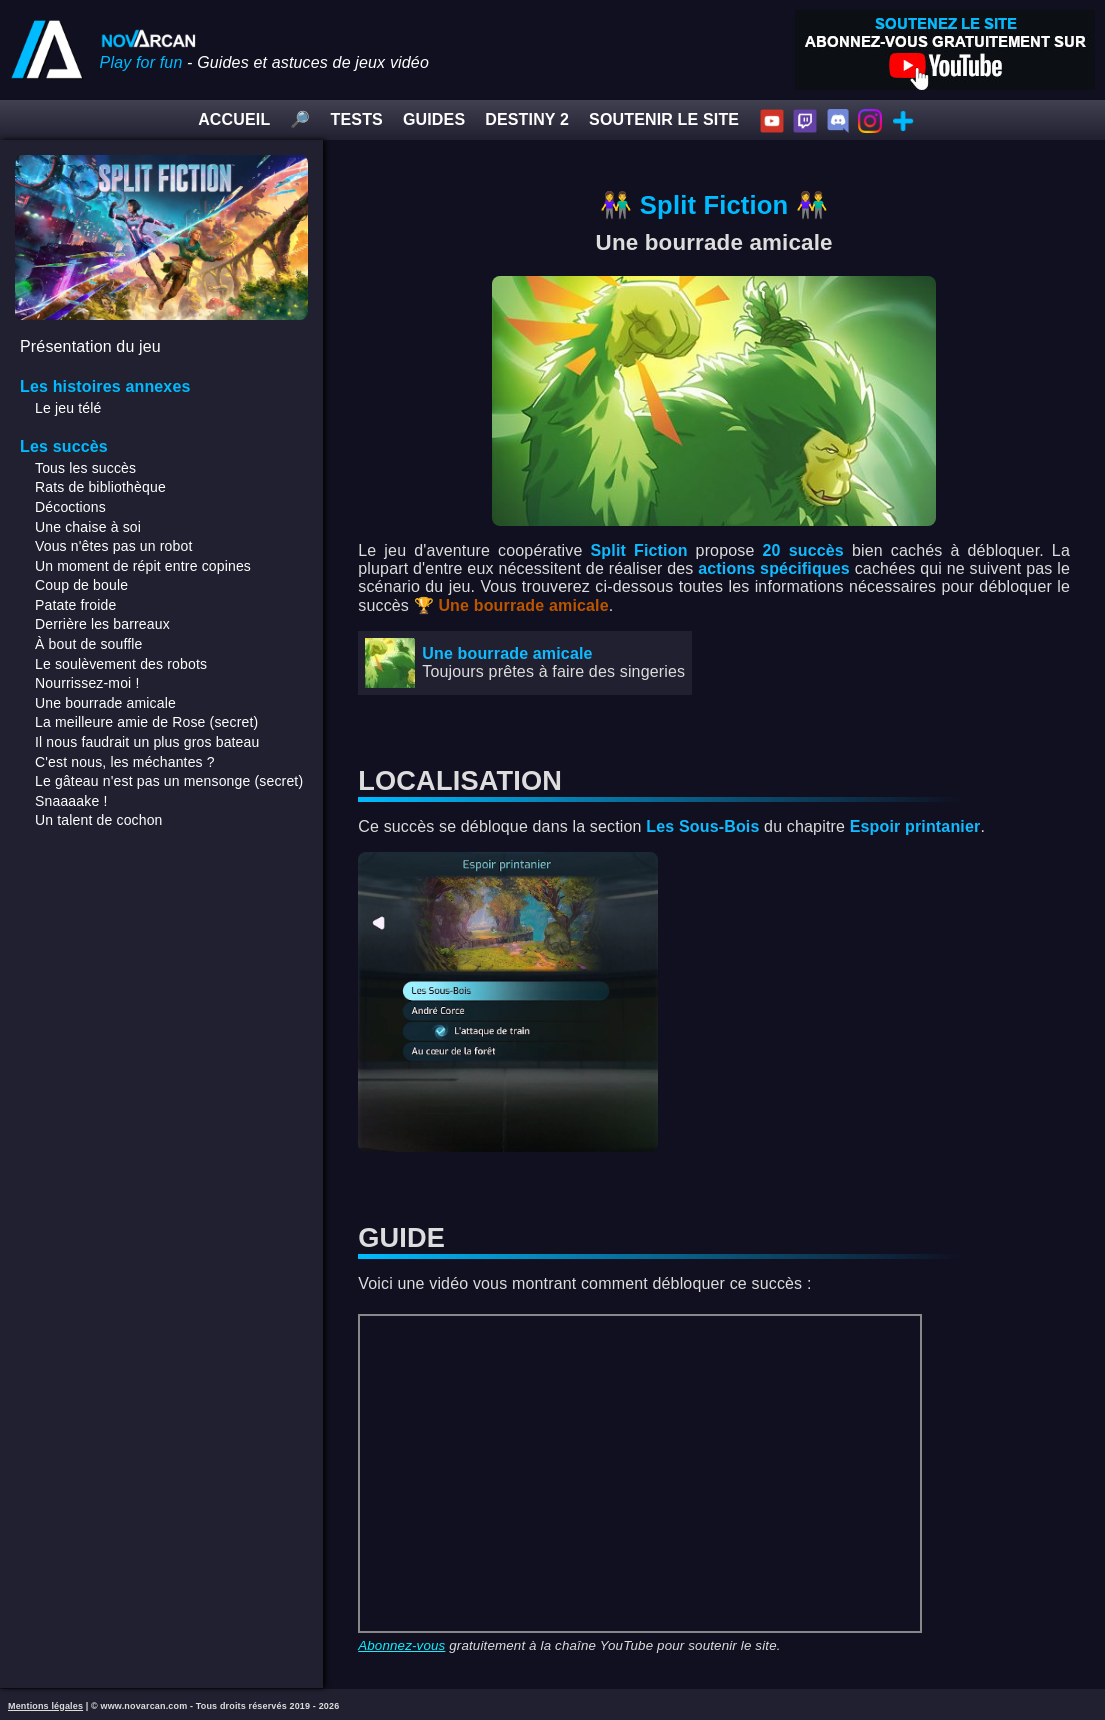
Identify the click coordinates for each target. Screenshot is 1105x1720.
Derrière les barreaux (102, 624)
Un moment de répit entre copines (143, 566)
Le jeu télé (68, 408)
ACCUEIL (234, 119)
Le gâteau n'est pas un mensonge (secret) (169, 781)
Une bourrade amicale (105, 703)
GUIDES (434, 119)
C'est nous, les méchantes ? (125, 762)
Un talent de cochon (99, 820)
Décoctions (70, 507)
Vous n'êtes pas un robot (114, 546)
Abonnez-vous (401, 1645)
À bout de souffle (89, 644)
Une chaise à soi (88, 527)
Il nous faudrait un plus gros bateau (147, 742)
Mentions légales (45, 1706)
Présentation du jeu (90, 346)
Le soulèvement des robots (121, 664)
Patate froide (75, 605)
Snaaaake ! (71, 801)
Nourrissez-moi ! (87, 683)
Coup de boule (81, 585)
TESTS (357, 119)
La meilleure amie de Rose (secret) (146, 722)
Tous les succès (85, 468)
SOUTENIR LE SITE (664, 119)
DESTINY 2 (527, 119)
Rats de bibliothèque (100, 487)
